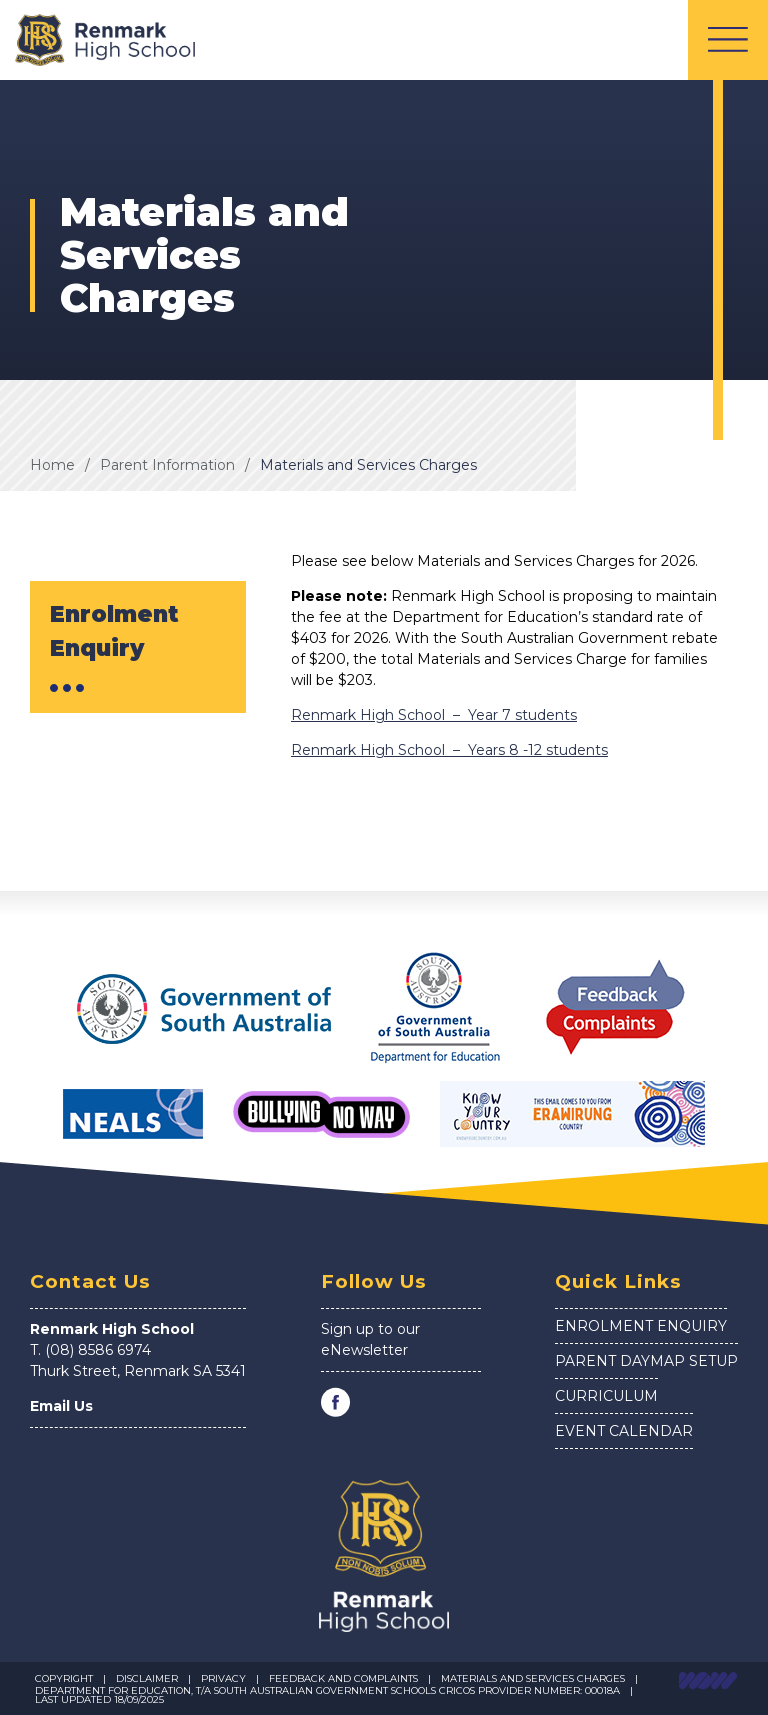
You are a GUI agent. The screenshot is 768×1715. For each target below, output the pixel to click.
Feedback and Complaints (343, 1678)
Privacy (223, 1678)
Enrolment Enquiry (641, 1326)
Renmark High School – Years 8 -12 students (449, 750)
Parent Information (167, 465)
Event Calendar (624, 1431)
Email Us (61, 1406)
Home (52, 465)
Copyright (64, 1678)
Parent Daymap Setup (646, 1361)
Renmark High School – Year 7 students (434, 715)
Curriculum (606, 1396)
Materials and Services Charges (368, 465)
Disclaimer (147, 1678)
